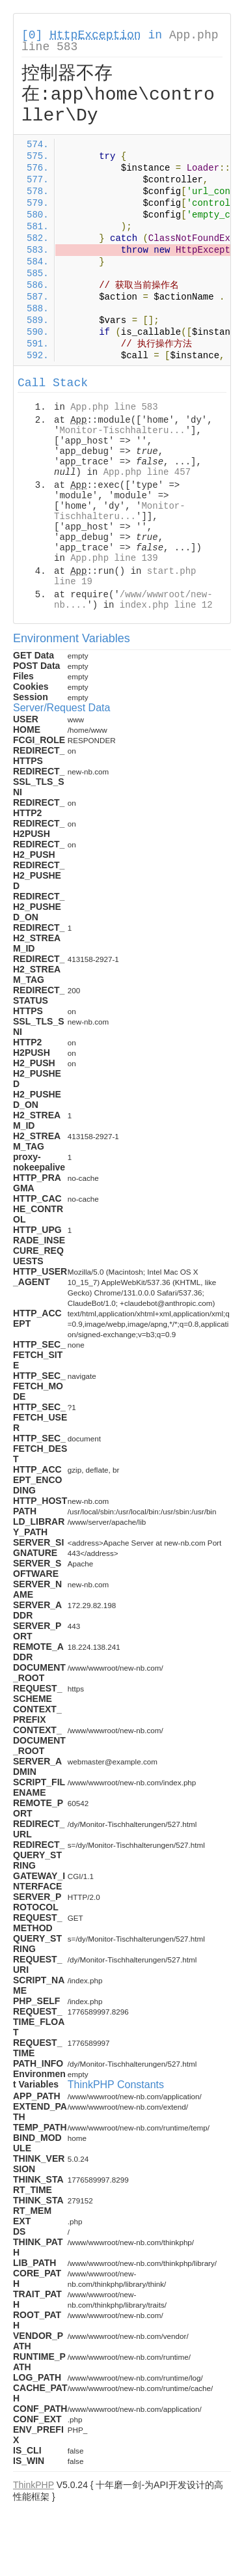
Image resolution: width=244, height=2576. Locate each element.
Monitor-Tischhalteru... (122, 430)
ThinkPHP (33, 2485)
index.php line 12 (166, 605)
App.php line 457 (147, 472)
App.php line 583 (113, 407)
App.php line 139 (113, 558)
